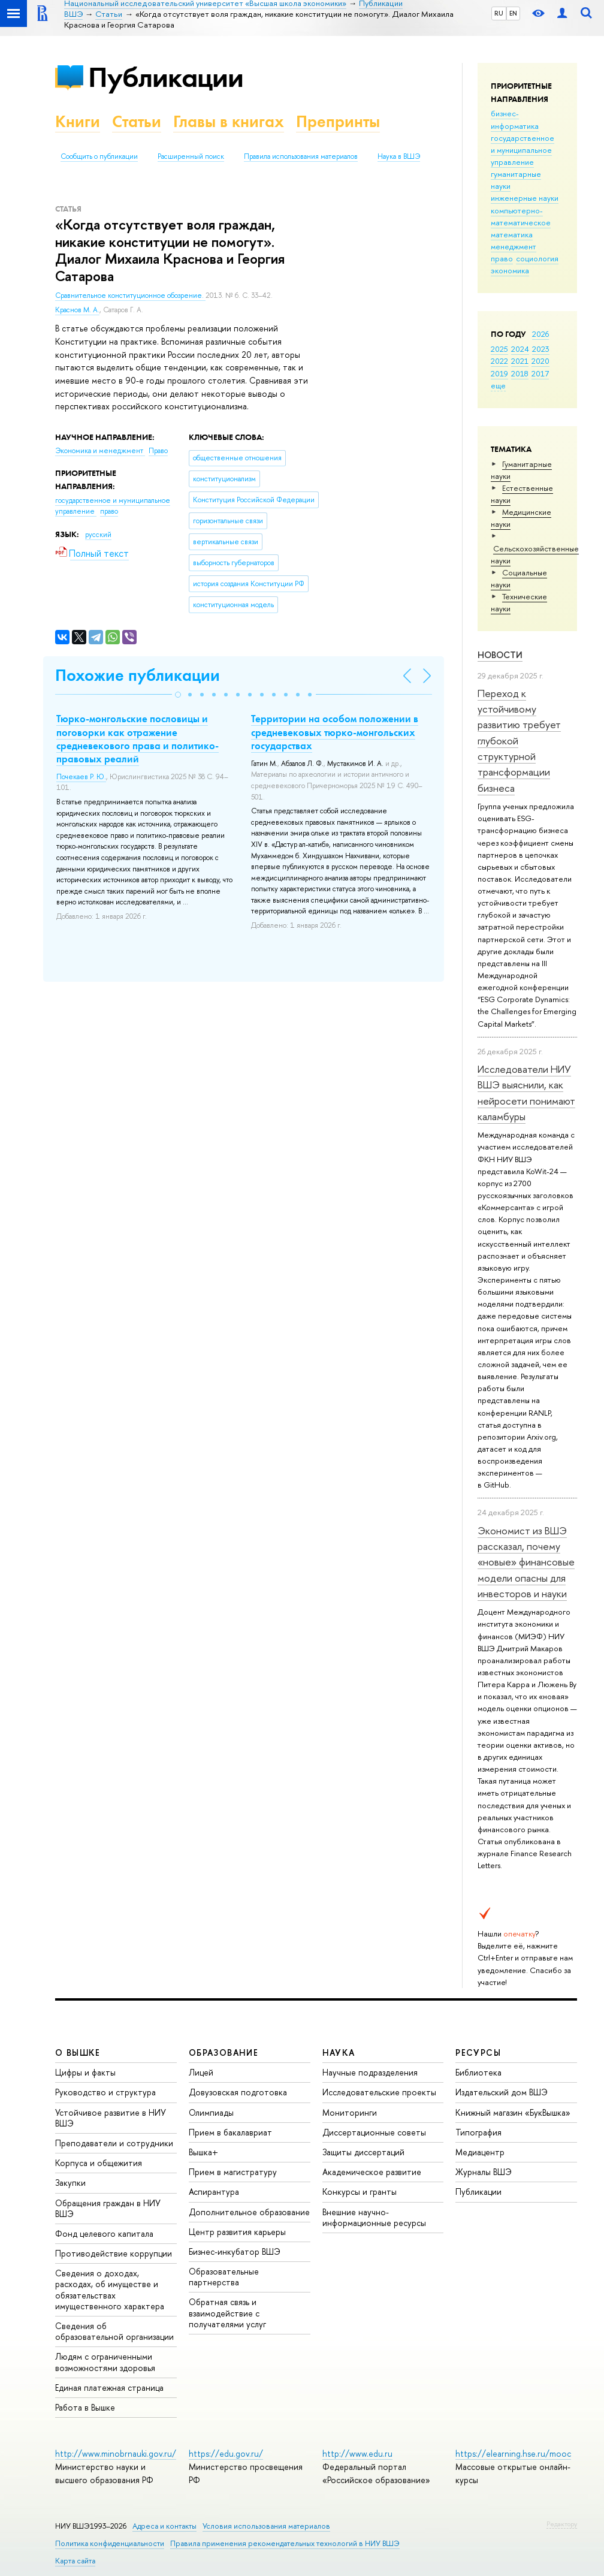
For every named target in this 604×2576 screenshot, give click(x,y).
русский (98, 534)
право (502, 258)
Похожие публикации (137, 675)
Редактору (561, 2524)
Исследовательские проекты (379, 2092)
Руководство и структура (105, 2092)
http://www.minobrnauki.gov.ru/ (115, 2453)
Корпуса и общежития (98, 2162)
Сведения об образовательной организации (114, 2331)
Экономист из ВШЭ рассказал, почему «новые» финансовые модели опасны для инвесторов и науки (526, 1562)
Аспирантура (214, 2191)
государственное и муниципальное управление (522, 149)
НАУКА (338, 2052)
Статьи (136, 121)
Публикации (165, 77)
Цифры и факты (85, 2072)
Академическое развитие (371, 2171)
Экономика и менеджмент (100, 451)
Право (158, 451)
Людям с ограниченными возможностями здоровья (105, 2362)
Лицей (201, 2072)
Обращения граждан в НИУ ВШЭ (108, 2208)
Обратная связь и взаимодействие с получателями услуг (227, 2312)
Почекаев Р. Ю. (81, 777)
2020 (540, 360)
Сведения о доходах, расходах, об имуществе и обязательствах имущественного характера (109, 2289)
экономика (510, 270)
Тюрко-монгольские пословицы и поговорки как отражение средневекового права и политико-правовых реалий (137, 738)
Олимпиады (211, 2112)
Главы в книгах (228, 121)
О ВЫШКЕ (78, 2052)
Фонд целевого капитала (104, 2233)
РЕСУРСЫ (478, 2052)
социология (537, 258)
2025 (499, 348)
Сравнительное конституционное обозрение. (130, 295)
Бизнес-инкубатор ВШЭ (234, 2251)
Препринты (338, 121)
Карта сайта (75, 2561)
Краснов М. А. (77, 310)
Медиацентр (480, 2152)
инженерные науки (524, 197)
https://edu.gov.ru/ (226, 2453)
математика (512, 234)
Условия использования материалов (266, 2526)
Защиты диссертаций (363, 2152)
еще (498, 385)
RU (498, 13)
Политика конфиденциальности (109, 2543)
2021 (519, 360)
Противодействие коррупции (113, 2253)
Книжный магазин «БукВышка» (512, 2112)
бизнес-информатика (515, 119)
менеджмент (513, 246)
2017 (540, 373)
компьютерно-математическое (521, 216)
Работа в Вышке (85, 2407)
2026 (540, 333)
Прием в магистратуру (233, 2171)
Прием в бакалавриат (230, 2132)
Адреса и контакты (164, 2526)
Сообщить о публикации (99, 156)
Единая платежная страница (109, 2387)
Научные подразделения (370, 2072)
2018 (519, 373)
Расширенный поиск (191, 156)
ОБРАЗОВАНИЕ (223, 2052)
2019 (499, 373)
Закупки (70, 2182)
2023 (540, 348)
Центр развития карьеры (237, 2231)
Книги (77, 121)
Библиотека (478, 2072)
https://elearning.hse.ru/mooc (513, 2453)
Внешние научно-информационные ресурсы (374, 2217)
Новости (500, 654)
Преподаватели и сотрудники (114, 2143)
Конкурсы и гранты (359, 2191)
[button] (178, 695)
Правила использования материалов (301, 156)
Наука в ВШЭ (399, 156)
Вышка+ (203, 2152)
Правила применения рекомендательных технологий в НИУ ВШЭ (285, 2543)
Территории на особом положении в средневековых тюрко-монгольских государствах (334, 732)
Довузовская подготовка (238, 2092)
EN (513, 13)
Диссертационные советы (374, 2132)
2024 (520, 348)
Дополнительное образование (249, 2212)
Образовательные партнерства (224, 2277)
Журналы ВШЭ (483, 2171)
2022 (499, 360)
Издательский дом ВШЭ (501, 2092)
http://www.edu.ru (357, 2453)
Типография (478, 2132)
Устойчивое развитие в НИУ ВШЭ (110, 2118)
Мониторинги (349, 2112)
